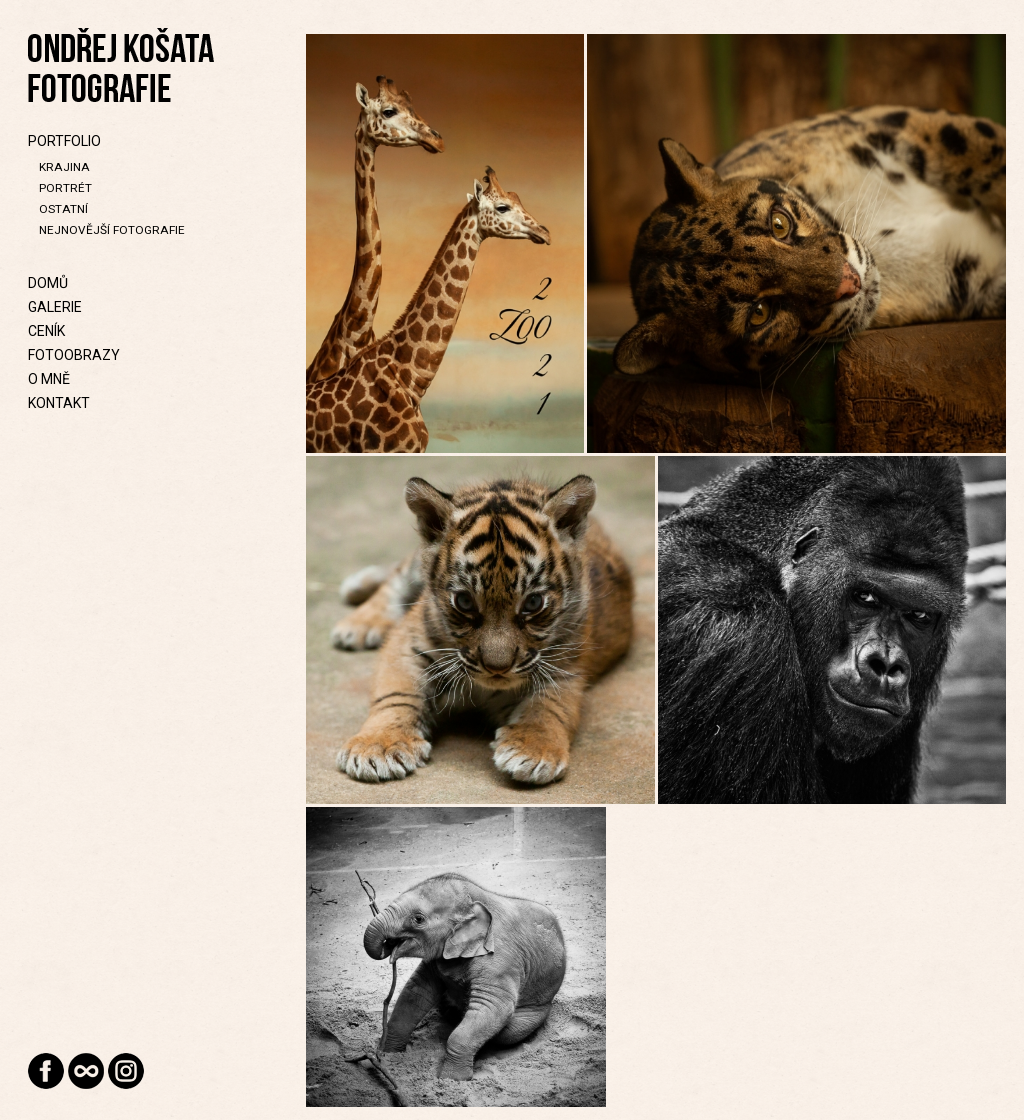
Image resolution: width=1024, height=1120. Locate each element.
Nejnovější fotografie (112, 230)
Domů (48, 283)
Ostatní (63, 209)
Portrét (65, 188)
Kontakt (59, 403)
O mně (49, 379)
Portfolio (64, 141)
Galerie (55, 307)
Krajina (64, 167)
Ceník (46, 331)
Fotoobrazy (74, 355)
